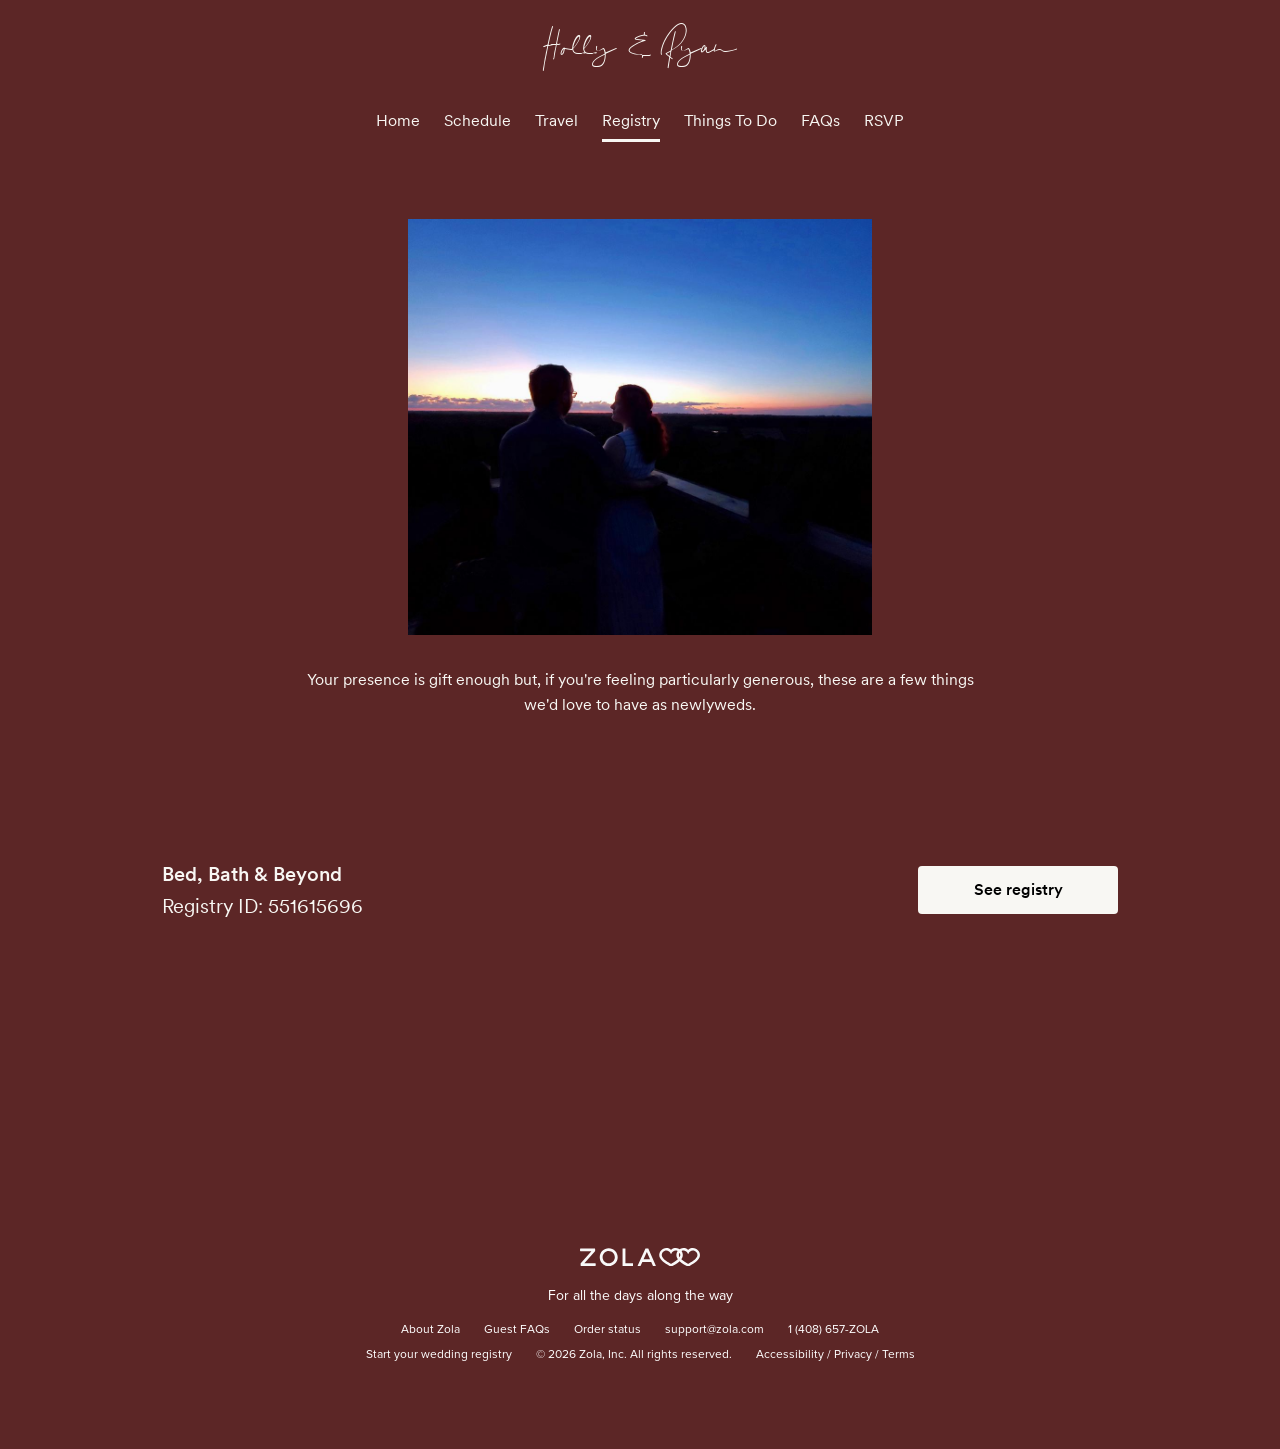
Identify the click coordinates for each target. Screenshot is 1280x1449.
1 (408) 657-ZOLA (833, 1330)
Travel (556, 120)
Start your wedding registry (439, 1355)
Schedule (477, 120)
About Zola (430, 1330)
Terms (898, 1355)
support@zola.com (714, 1330)
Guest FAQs (517, 1330)
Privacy (853, 1355)
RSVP (884, 120)
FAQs (820, 120)
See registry (1018, 889)
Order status (607, 1330)
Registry (631, 120)
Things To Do (730, 120)
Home (398, 120)
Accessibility (790, 1355)
